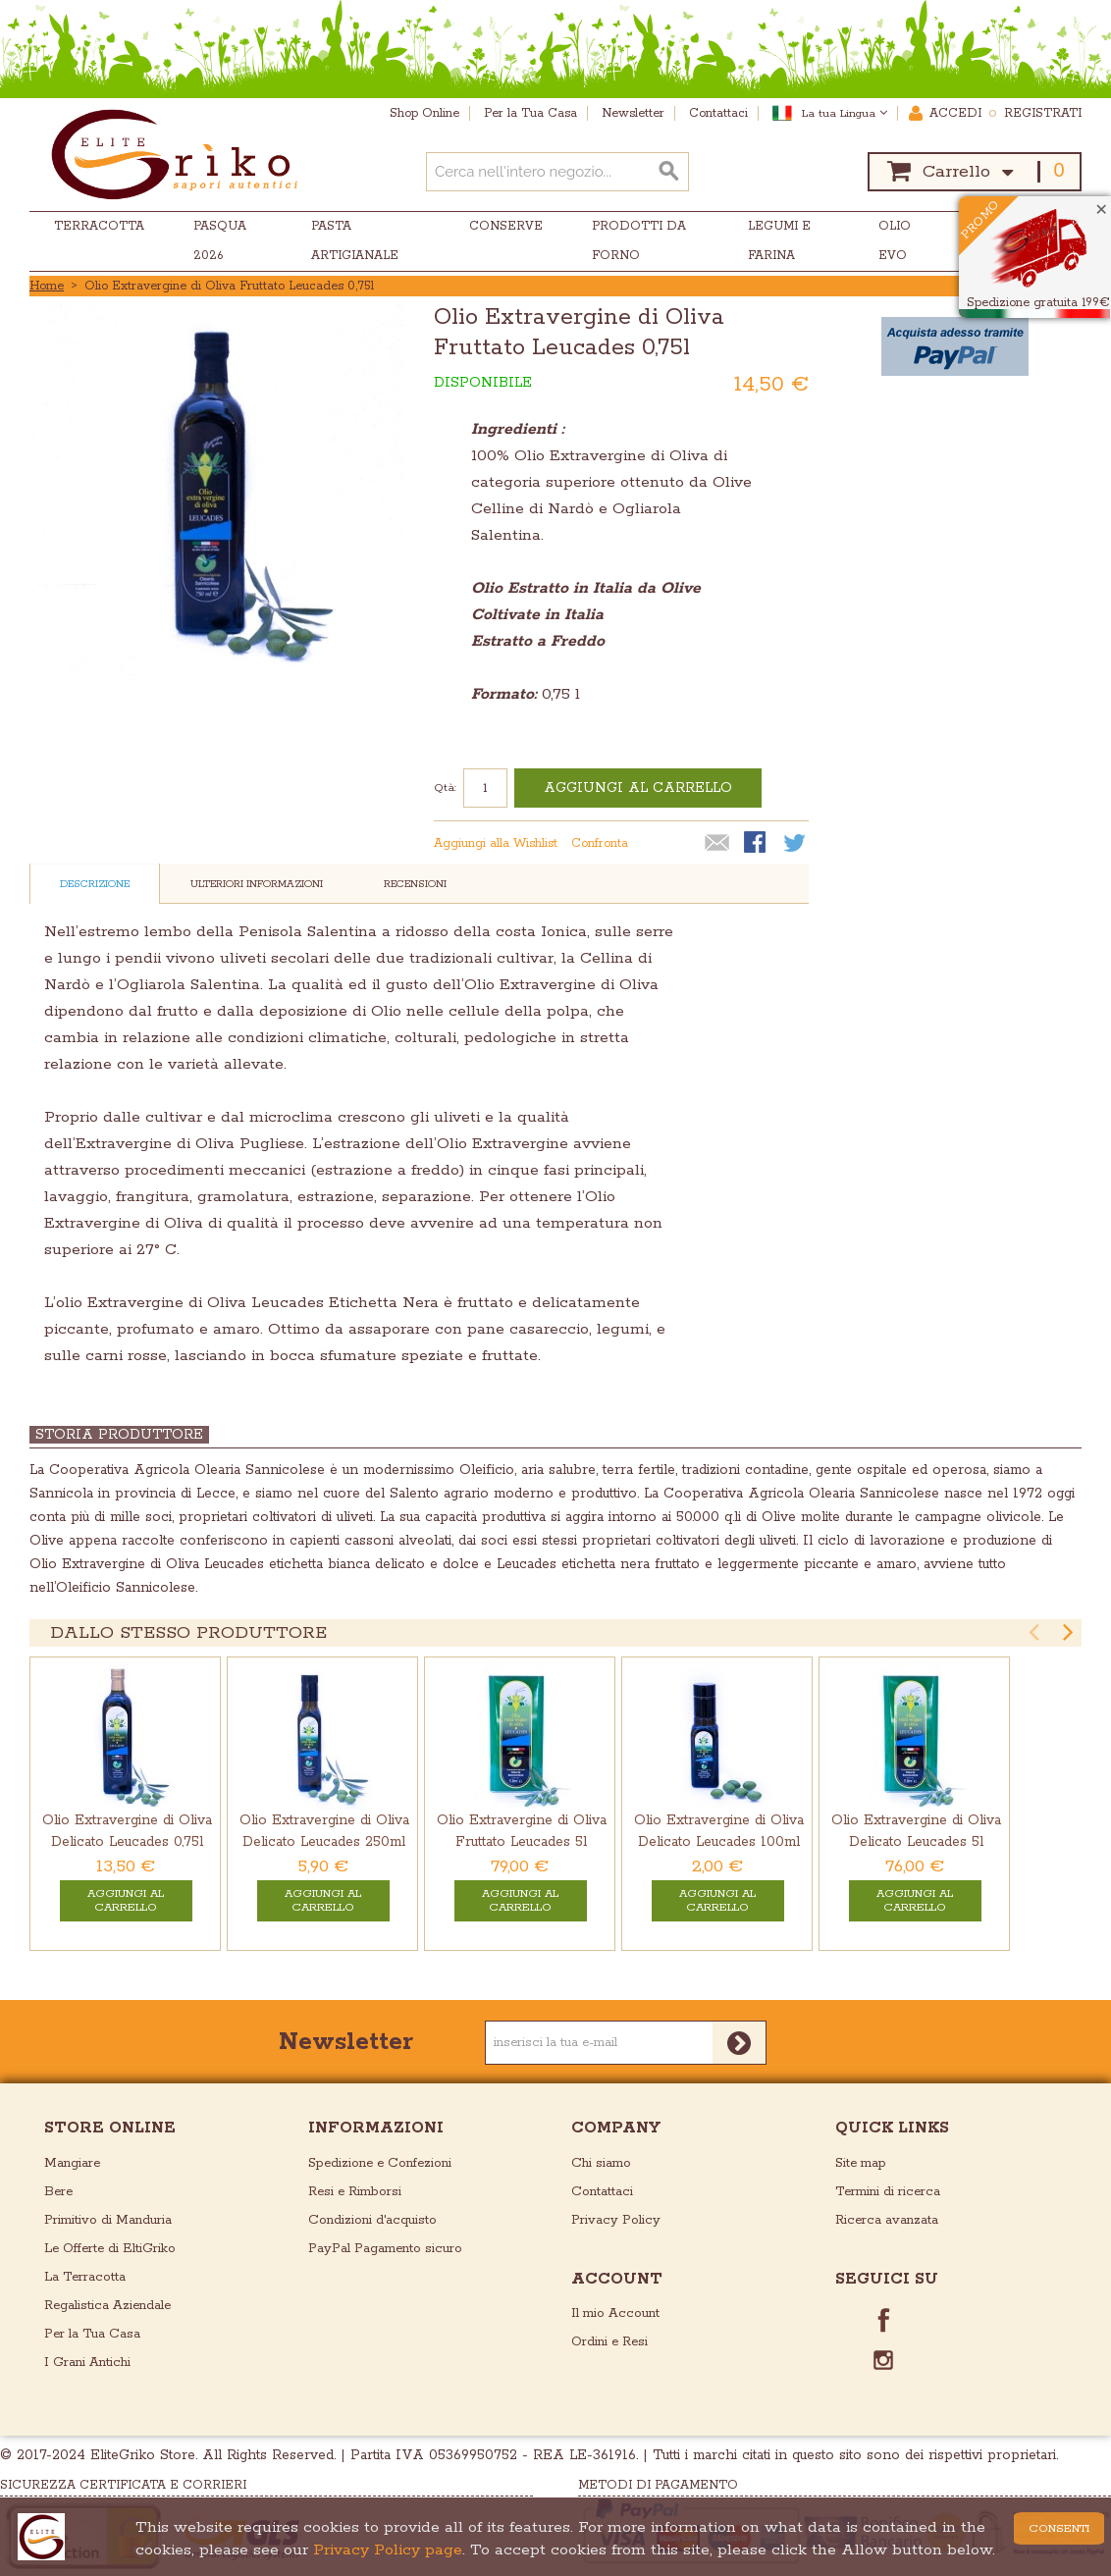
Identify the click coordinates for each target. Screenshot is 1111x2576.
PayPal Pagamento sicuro (385, 2248)
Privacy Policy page (387, 2550)
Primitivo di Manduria (108, 2220)
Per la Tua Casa (92, 2334)
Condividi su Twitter (796, 844)
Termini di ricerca (887, 2191)
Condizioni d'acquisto (372, 2220)
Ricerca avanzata (886, 2220)
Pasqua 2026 (219, 241)
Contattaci (602, 2191)
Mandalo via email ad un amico (717, 844)
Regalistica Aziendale (107, 2305)
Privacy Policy (616, 2220)
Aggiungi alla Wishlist (495, 843)
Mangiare (72, 2163)
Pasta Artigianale (354, 241)
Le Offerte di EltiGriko (110, 2248)
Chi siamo (601, 2163)
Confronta (599, 843)
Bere (58, 2191)
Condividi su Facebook (756, 844)
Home (46, 286)
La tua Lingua (844, 113)
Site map (860, 2163)
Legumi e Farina (779, 241)
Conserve (506, 226)
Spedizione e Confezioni (379, 2163)
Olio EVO (894, 241)
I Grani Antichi (87, 2362)
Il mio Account (615, 2313)
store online (110, 2128)
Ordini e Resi (609, 2342)
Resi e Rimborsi (354, 2191)
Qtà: (445, 787)
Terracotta (99, 226)
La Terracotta (85, 2277)
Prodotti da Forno (639, 241)
